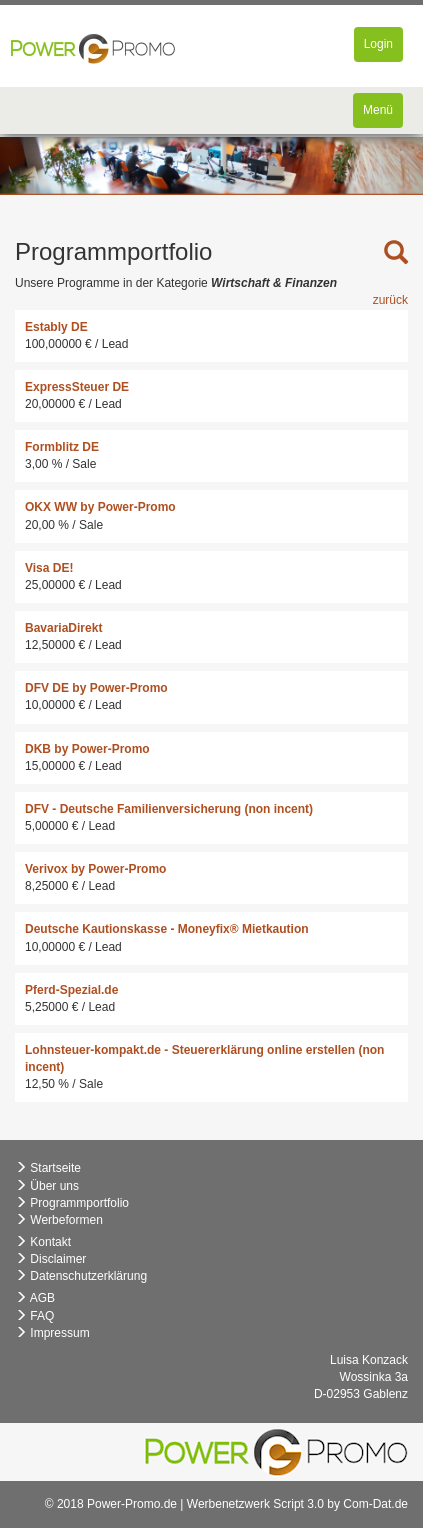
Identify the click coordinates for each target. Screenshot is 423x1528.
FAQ (34, 1316)
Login (383, 48)
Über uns (47, 1186)
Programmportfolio (72, 1203)
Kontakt (43, 1242)
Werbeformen (59, 1220)
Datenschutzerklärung (81, 1276)
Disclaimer (50, 1259)
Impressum (52, 1333)
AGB (35, 1298)
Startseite (48, 1168)
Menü (382, 114)
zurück (390, 300)
